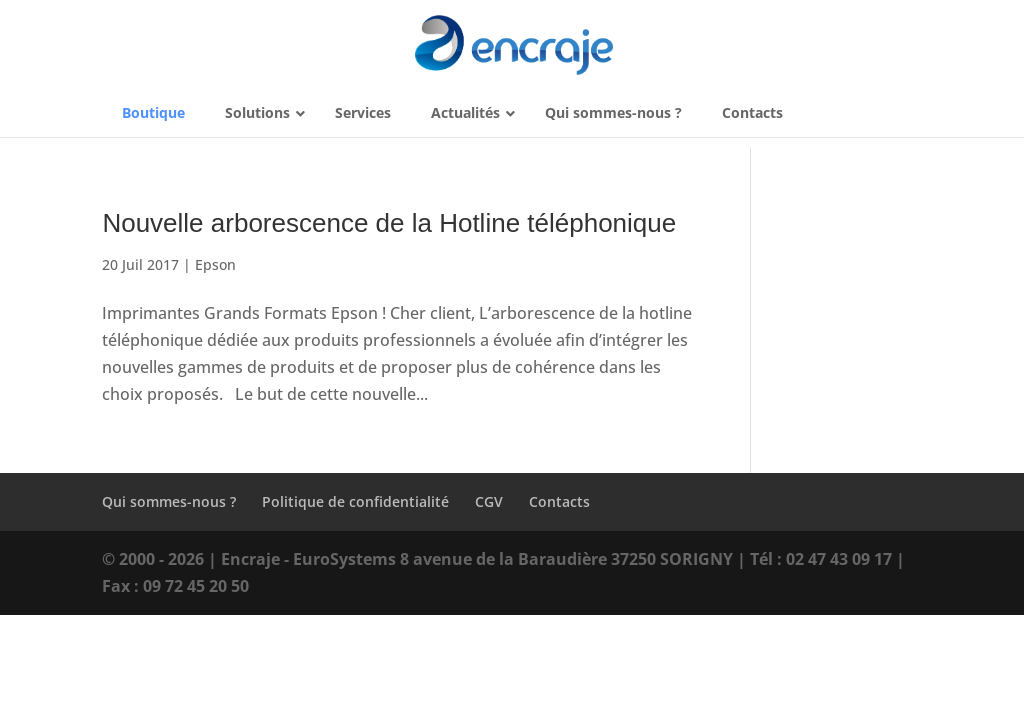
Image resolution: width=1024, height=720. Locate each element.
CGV (489, 501)
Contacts (559, 501)
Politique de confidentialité (355, 501)
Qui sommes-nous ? (169, 501)
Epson (215, 264)
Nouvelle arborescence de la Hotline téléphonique (389, 223)
